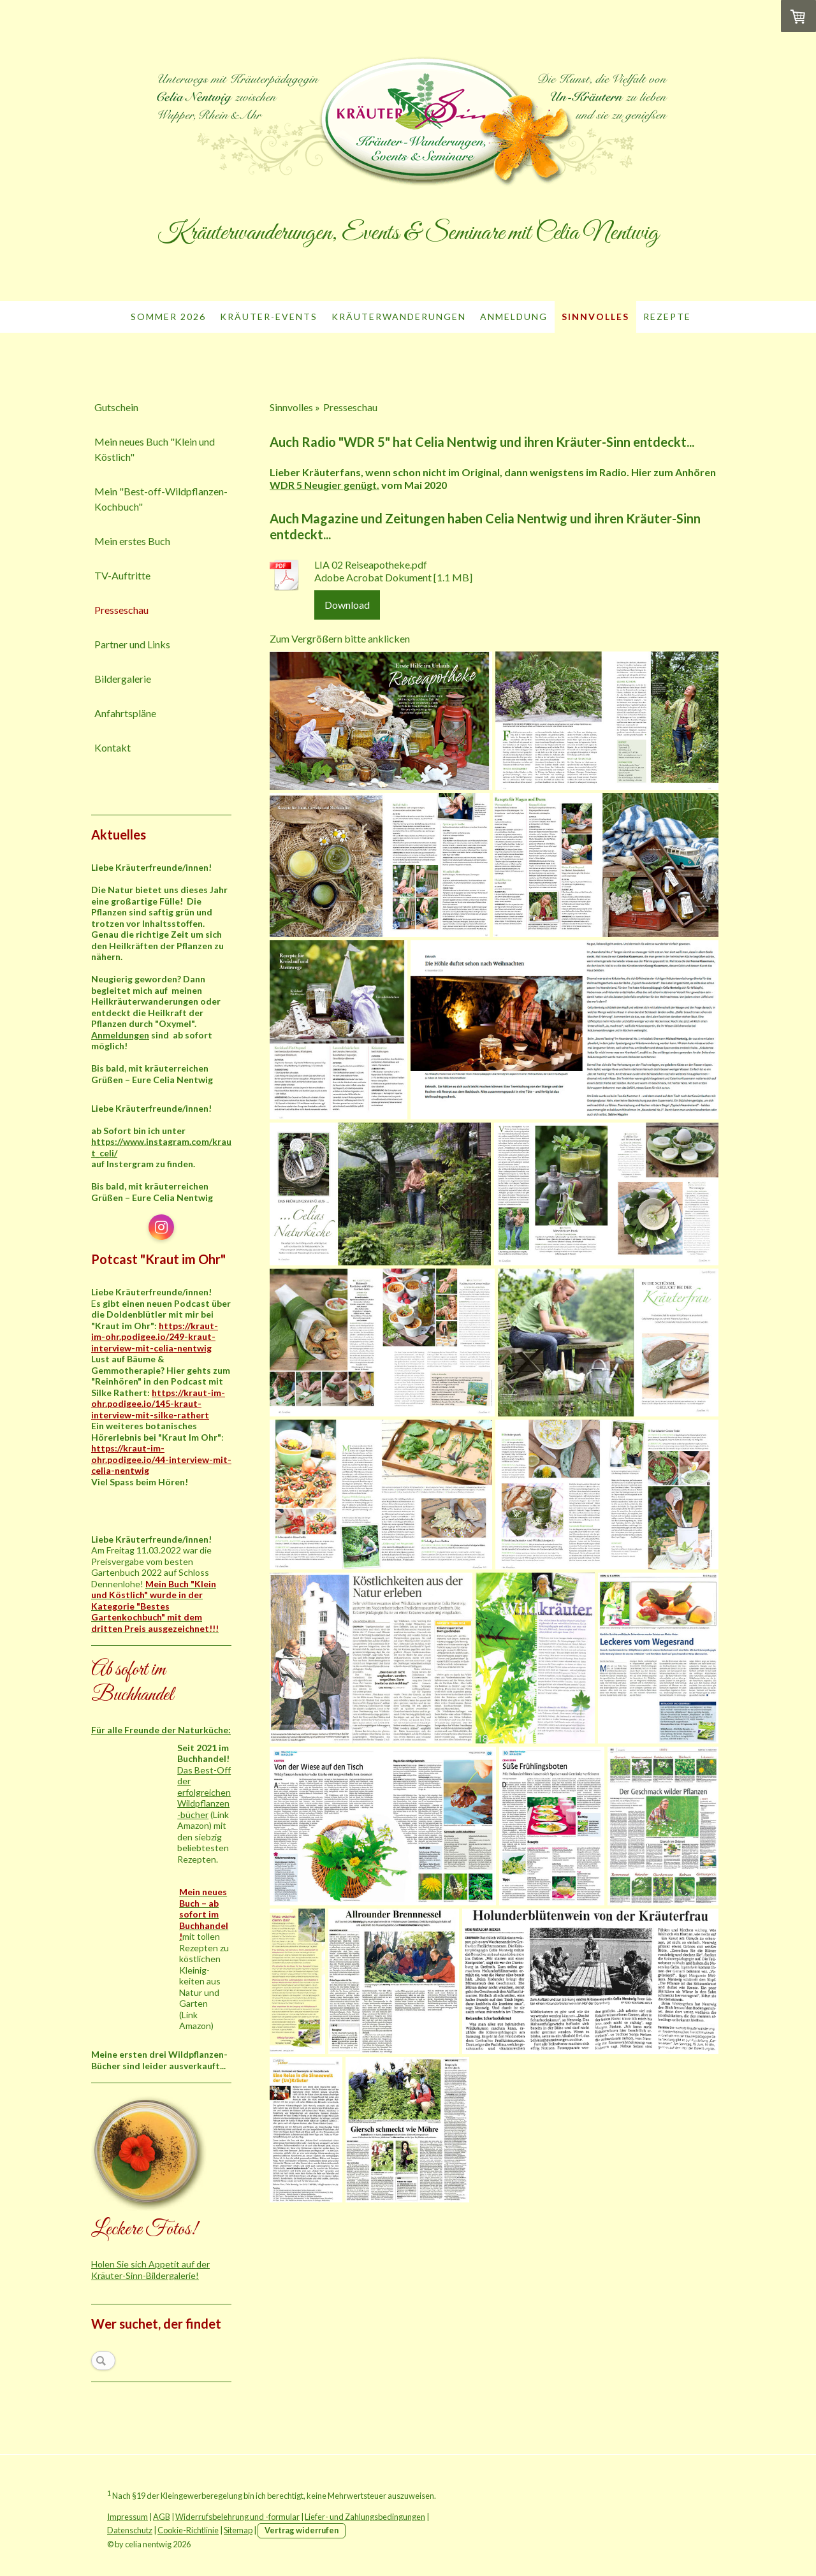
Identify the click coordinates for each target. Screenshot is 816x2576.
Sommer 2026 (168, 316)
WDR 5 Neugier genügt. (324, 485)
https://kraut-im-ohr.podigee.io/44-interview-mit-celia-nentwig (161, 1459)
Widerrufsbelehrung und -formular (237, 2517)
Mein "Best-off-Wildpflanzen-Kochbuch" (161, 499)
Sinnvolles (595, 316)
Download (347, 605)
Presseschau (121, 610)
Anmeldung (514, 316)
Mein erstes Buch (132, 541)
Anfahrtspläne (125, 713)
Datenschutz (129, 2530)
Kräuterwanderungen (399, 316)
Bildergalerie (122, 679)
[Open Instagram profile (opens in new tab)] (161, 1227)
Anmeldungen (120, 1035)
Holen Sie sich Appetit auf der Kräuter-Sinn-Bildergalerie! (150, 2270)
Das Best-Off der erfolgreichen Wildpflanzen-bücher (204, 1792)
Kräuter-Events (268, 316)
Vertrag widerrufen (302, 2530)
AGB (161, 2517)
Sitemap (238, 2530)
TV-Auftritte (122, 575)
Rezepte (667, 316)
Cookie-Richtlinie (188, 2530)
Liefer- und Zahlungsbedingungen (365, 2517)
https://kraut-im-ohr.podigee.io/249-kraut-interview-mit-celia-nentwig (154, 1336)
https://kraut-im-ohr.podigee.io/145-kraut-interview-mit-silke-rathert (158, 1403)
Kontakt (112, 747)
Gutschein (116, 407)
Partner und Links (132, 644)
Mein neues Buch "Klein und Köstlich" (154, 449)
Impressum (127, 2517)
